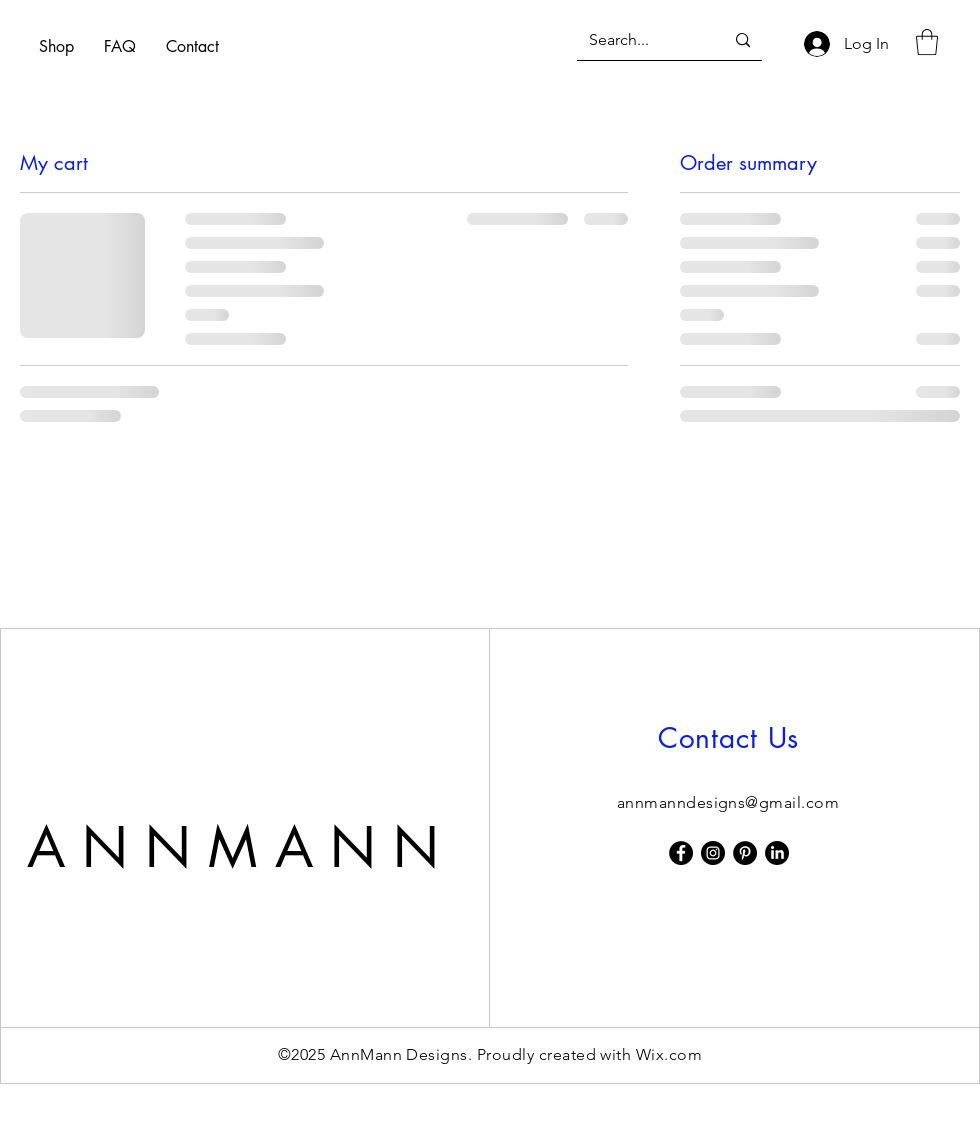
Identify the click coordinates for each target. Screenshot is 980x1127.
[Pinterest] (745, 853)
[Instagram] (713, 853)
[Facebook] (681, 853)
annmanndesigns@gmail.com (728, 802)
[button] (927, 42)
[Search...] (641, 40)
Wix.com (669, 1054)
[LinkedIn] (777, 853)
